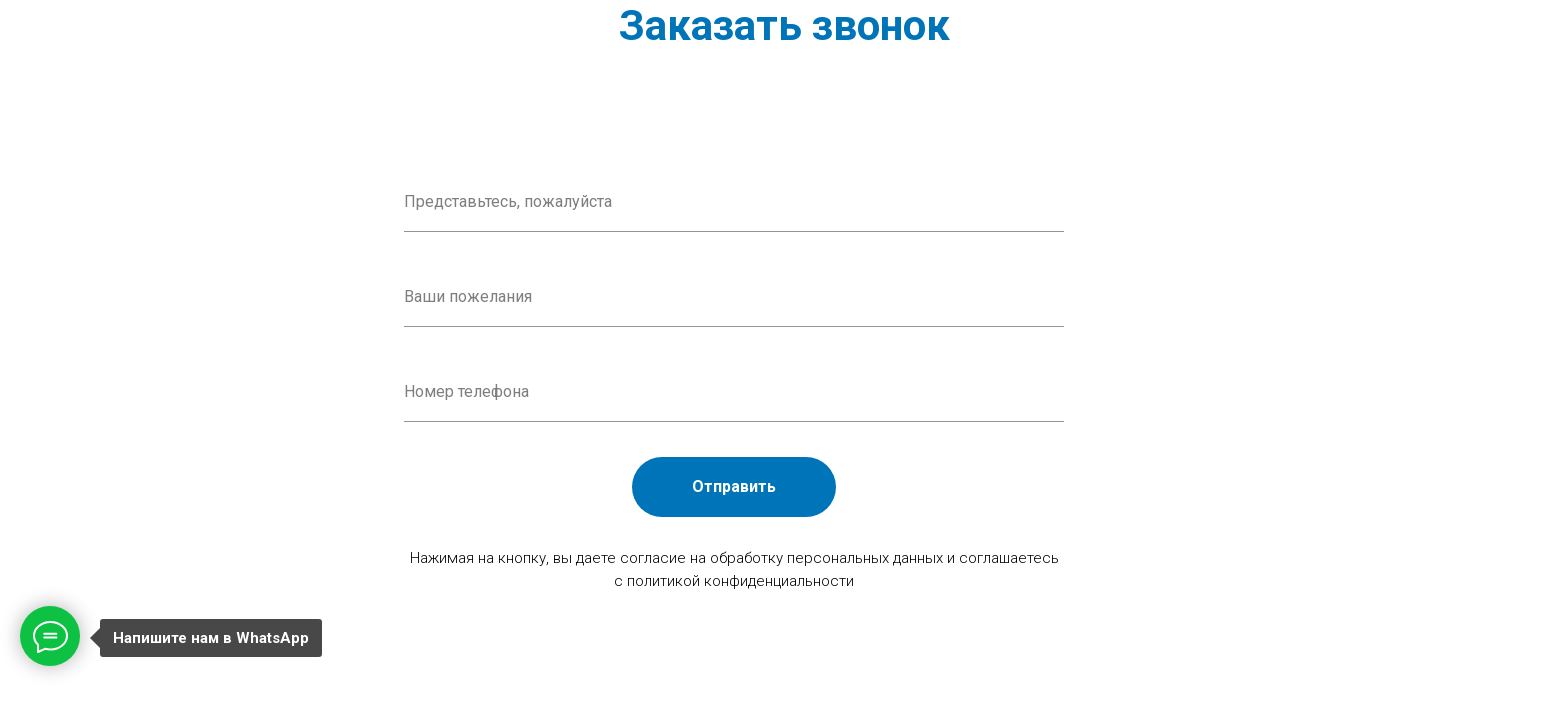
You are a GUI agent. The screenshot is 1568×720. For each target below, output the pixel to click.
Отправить (734, 486)
